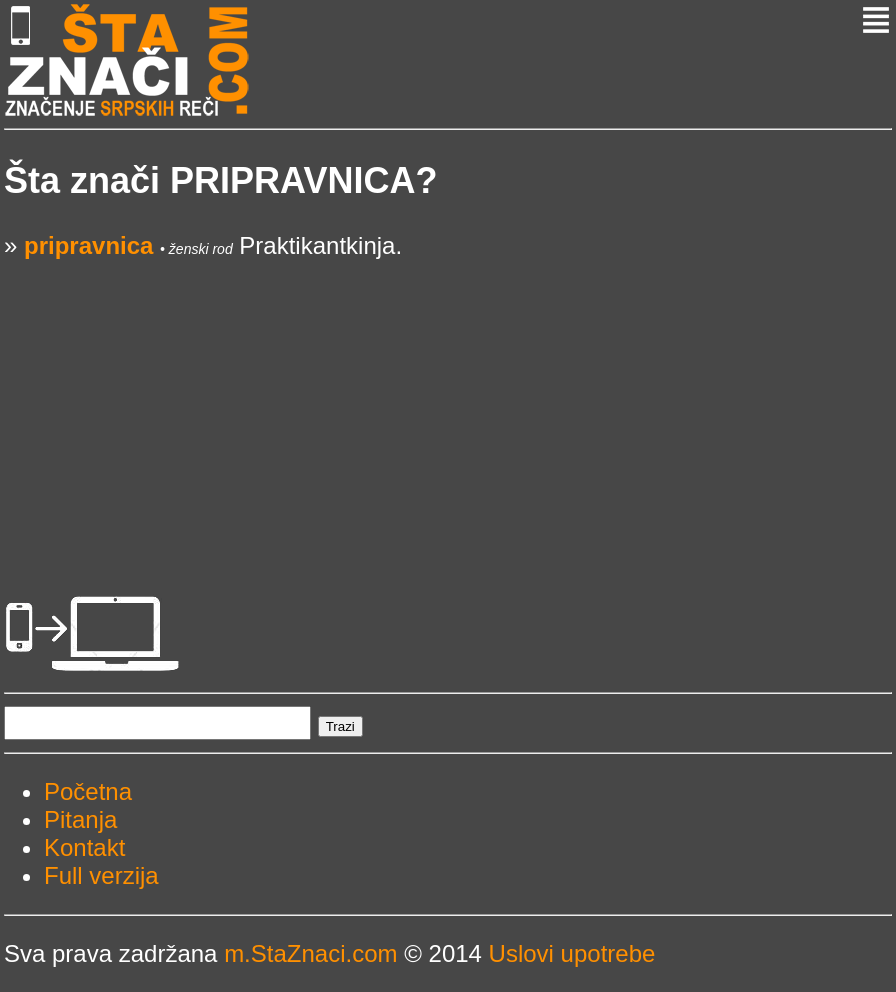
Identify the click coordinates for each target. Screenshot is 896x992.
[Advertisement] (448, 400)
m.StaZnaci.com (310, 953)
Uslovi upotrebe (572, 953)
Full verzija (101, 875)
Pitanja (80, 819)
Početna (88, 791)
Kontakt (84, 847)
